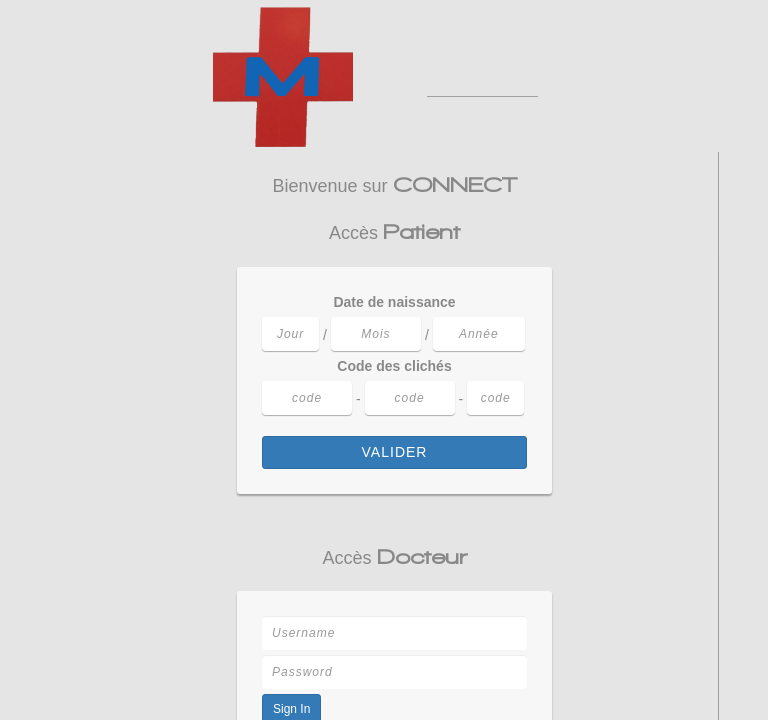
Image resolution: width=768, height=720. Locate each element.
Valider (395, 452)
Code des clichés (394, 366)
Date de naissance (394, 302)
